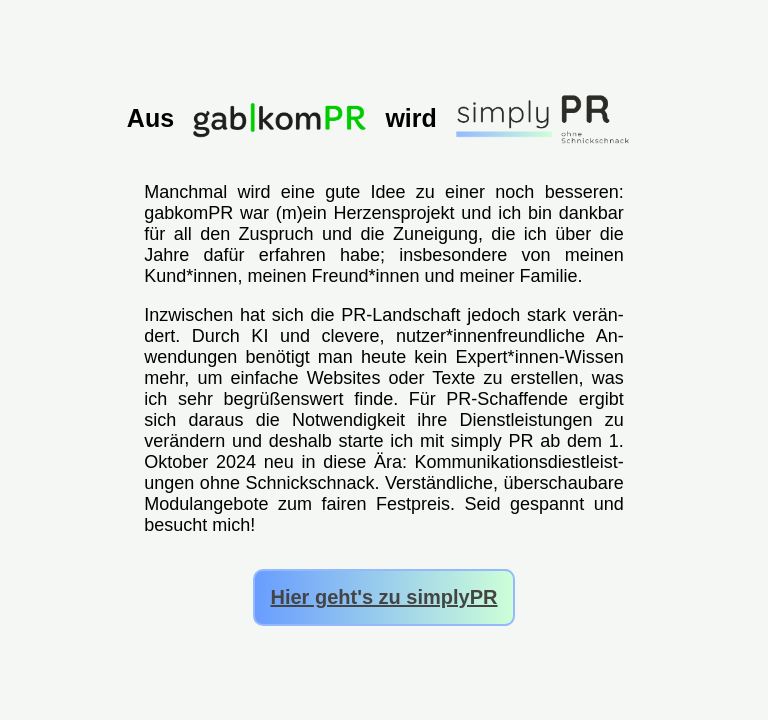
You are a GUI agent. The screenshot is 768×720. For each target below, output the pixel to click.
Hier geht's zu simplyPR (383, 597)
